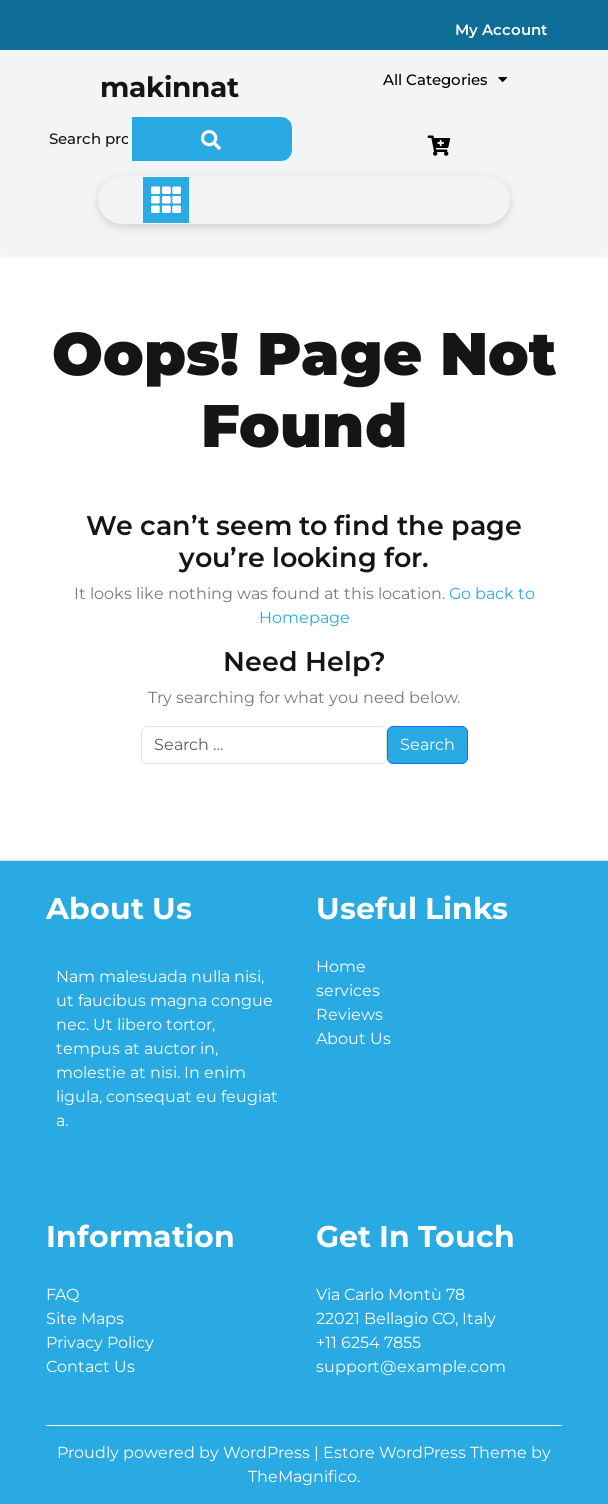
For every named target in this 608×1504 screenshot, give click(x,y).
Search (212, 139)
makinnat (169, 87)
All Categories (445, 79)
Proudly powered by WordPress (185, 1452)
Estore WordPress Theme (427, 1452)
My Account (501, 29)
